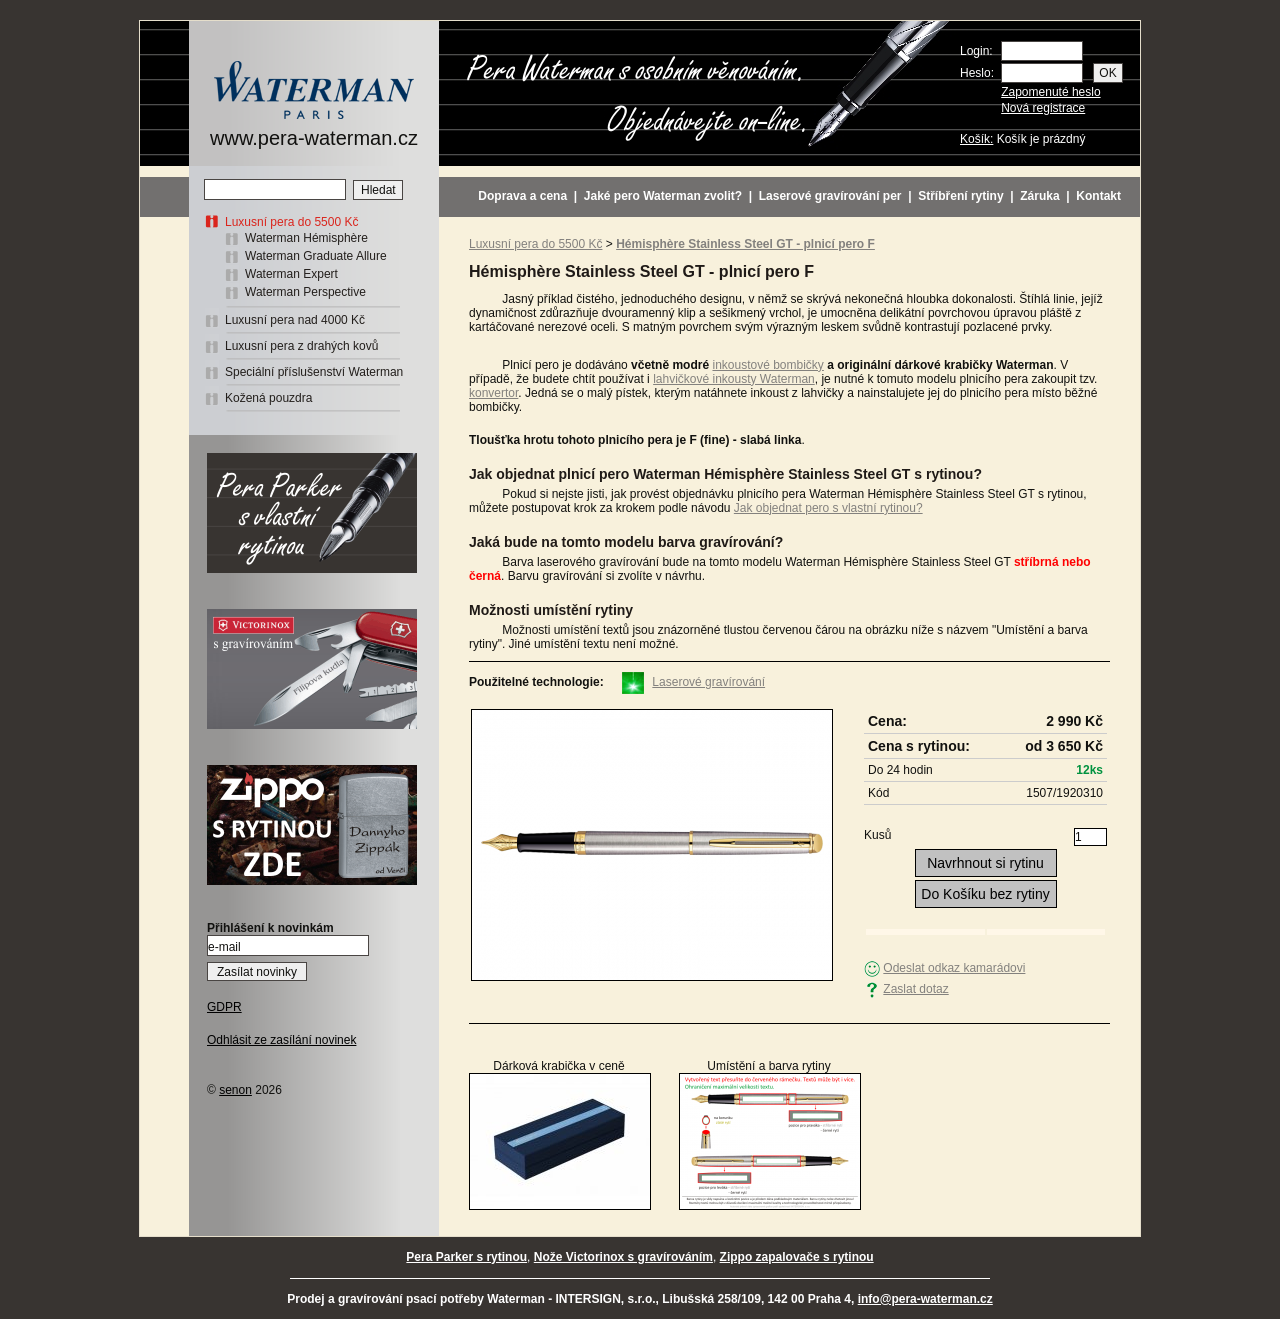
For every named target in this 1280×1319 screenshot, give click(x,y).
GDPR (224, 1007)
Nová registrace (1043, 108)
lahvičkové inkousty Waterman (734, 379)
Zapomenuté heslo (1050, 92)
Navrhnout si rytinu (985, 863)
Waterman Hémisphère (306, 238)
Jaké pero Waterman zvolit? (663, 196)
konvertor (493, 393)
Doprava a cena (522, 196)
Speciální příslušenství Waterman (314, 372)
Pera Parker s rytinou (466, 1257)
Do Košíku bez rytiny (985, 894)
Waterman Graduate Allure (316, 256)
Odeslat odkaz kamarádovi (954, 968)
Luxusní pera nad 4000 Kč (295, 320)
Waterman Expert (291, 274)
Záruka (1039, 196)
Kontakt (1098, 196)
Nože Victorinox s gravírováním (623, 1257)
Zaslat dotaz (915, 989)
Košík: (976, 139)
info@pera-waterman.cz (925, 1299)
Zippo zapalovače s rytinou (797, 1257)
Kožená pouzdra (268, 398)
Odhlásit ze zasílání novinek (281, 1040)
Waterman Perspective (305, 292)
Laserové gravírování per (830, 196)
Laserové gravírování (708, 682)
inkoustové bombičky (767, 365)
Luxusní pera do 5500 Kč (291, 222)
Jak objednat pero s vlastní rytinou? (828, 508)
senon (235, 1090)
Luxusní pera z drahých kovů (301, 346)
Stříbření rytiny (960, 196)
